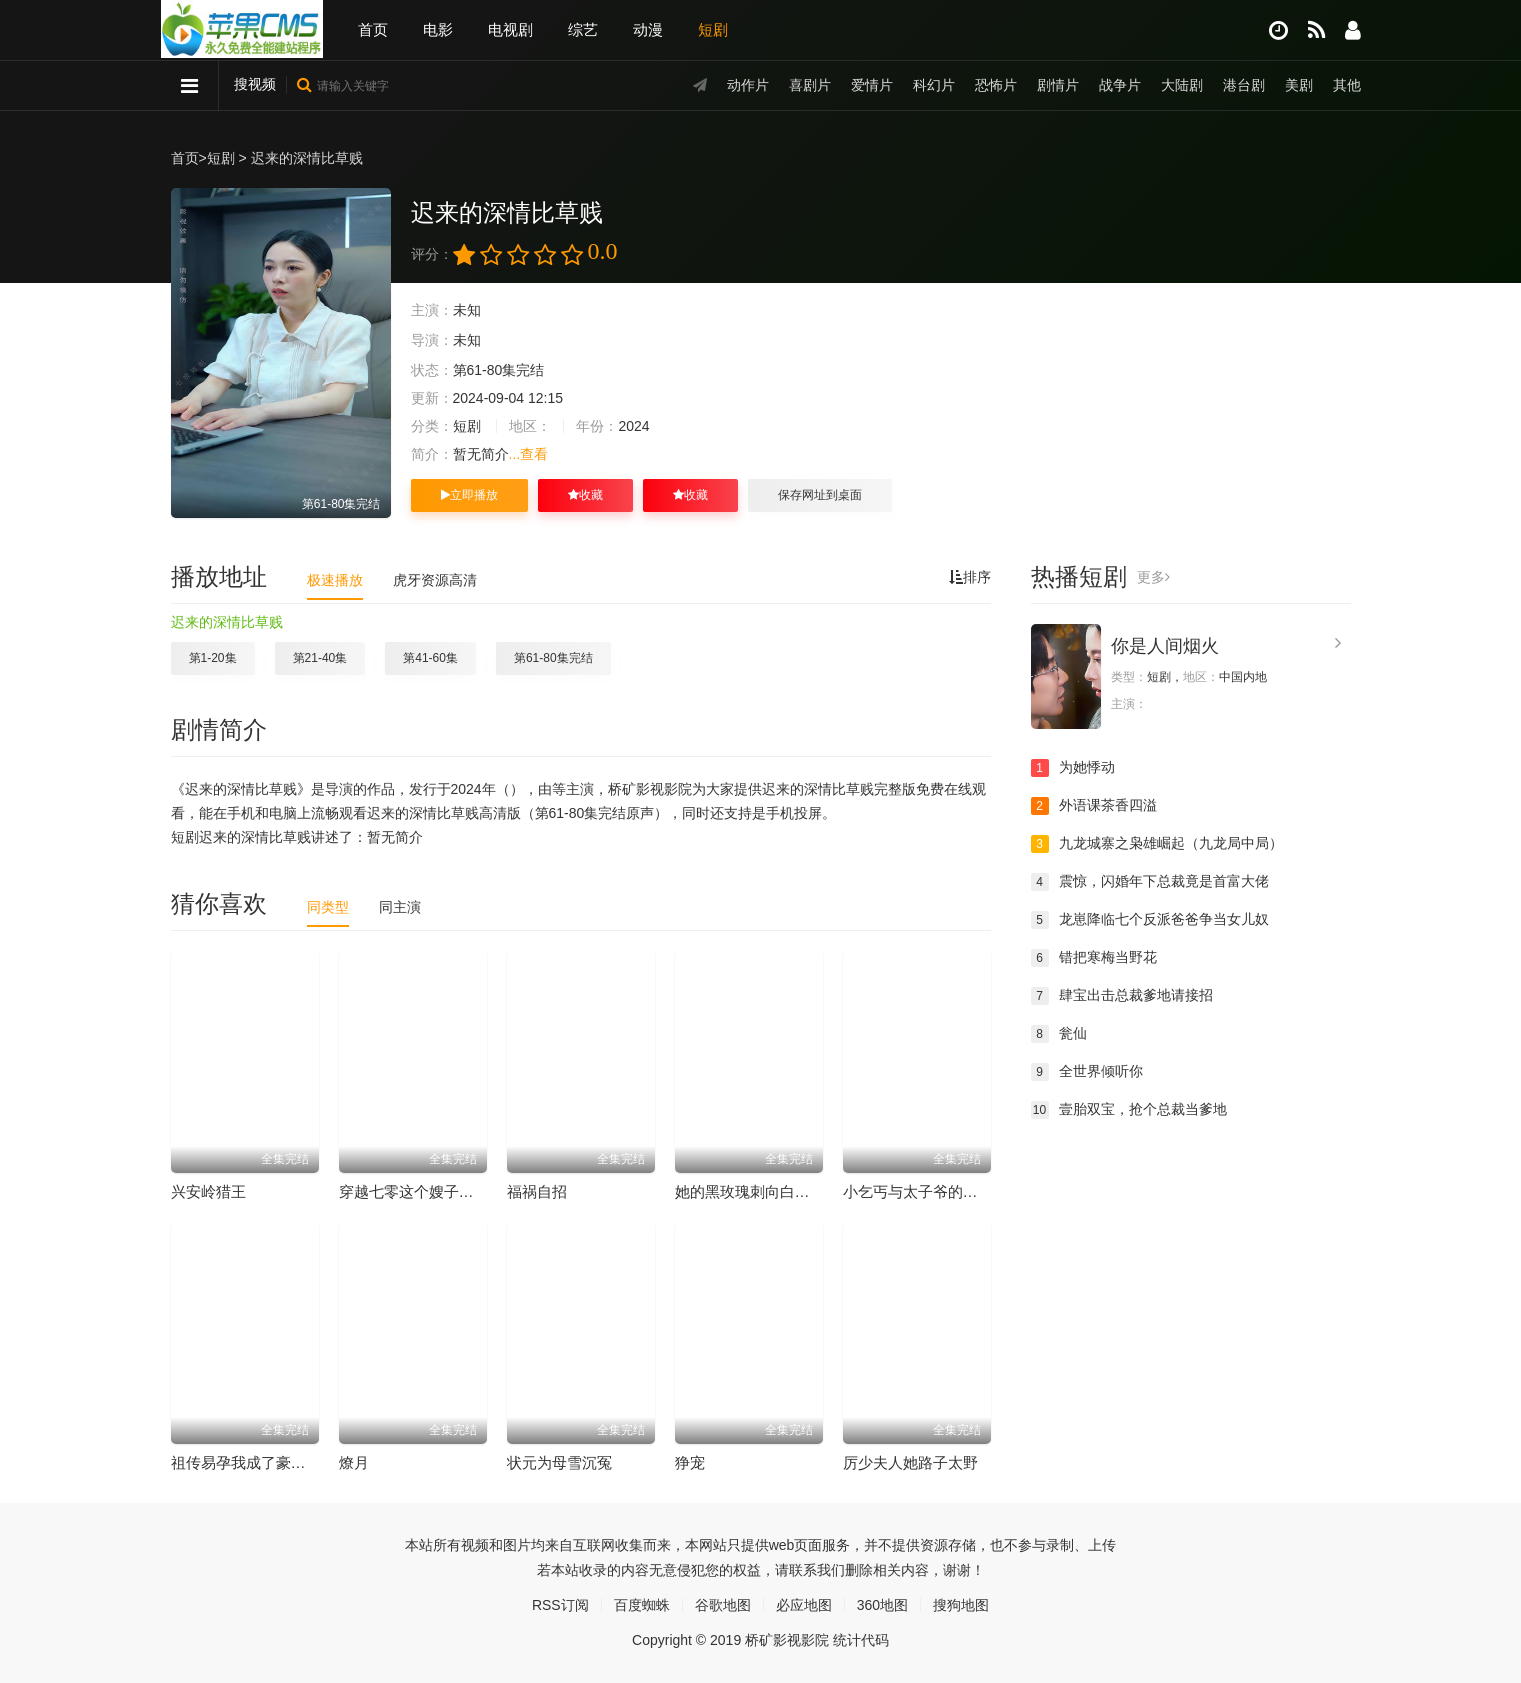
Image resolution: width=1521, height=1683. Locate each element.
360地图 (882, 1605)
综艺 (583, 29)
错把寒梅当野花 (1094, 958)
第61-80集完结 (553, 658)
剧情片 (1058, 85)
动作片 (748, 85)
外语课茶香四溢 (1094, 806)
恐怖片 (996, 85)
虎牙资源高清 (435, 580)
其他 (1347, 85)
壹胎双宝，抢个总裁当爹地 (1129, 1110)
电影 (438, 29)
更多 (1153, 577)
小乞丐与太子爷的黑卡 (918, 1191)
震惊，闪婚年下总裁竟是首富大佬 (1150, 882)
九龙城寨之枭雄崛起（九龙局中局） (1157, 844)
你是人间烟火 (1165, 646)
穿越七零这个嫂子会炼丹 (421, 1191)
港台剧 (1244, 85)
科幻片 (934, 85)
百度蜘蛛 (642, 1605)
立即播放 (469, 495)
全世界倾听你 (1087, 1072)
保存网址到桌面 (820, 495)
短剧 (713, 29)
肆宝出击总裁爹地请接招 (1122, 996)
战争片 (1120, 85)
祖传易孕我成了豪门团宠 (253, 1462)
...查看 (529, 454)
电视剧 (510, 29)
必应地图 (804, 1605)
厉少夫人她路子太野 (910, 1462)
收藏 (585, 495)
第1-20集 (213, 658)
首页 (373, 29)
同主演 (400, 907)
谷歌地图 (723, 1605)
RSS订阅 (560, 1605)
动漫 (648, 29)
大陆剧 (1182, 85)
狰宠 (690, 1462)
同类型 (328, 907)
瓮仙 (1059, 1034)
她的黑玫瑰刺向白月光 (750, 1191)
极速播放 (335, 580)
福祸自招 (537, 1191)
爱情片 (872, 85)
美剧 (1299, 85)
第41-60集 (430, 658)
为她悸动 (1073, 768)
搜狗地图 (961, 1605)
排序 (970, 577)
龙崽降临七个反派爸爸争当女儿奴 (1150, 920)
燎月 (354, 1462)
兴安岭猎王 (208, 1191)
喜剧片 (810, 85)
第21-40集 (320, 658)
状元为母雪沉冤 (559, 1462)
